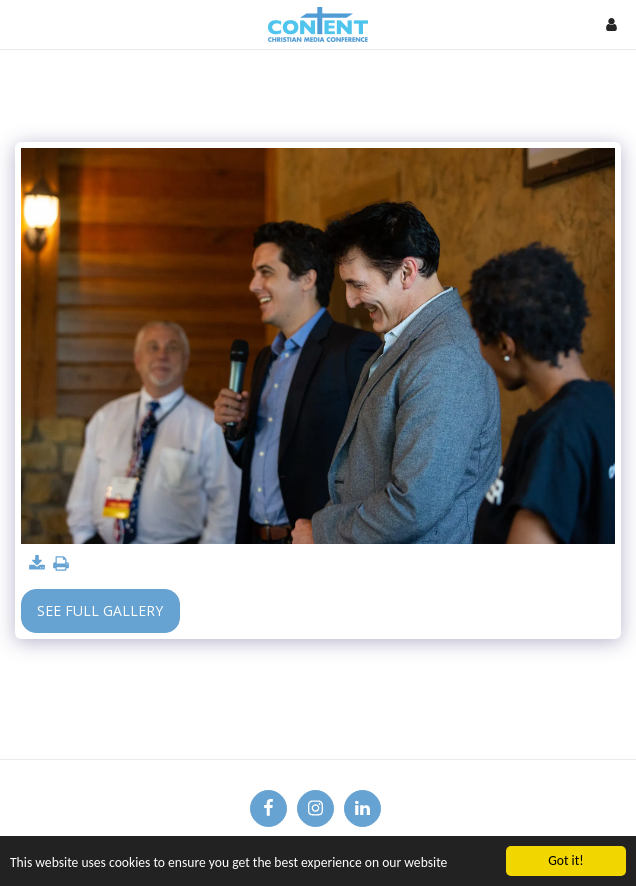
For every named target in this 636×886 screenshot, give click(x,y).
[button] (22, 23)
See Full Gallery (100, 610)
